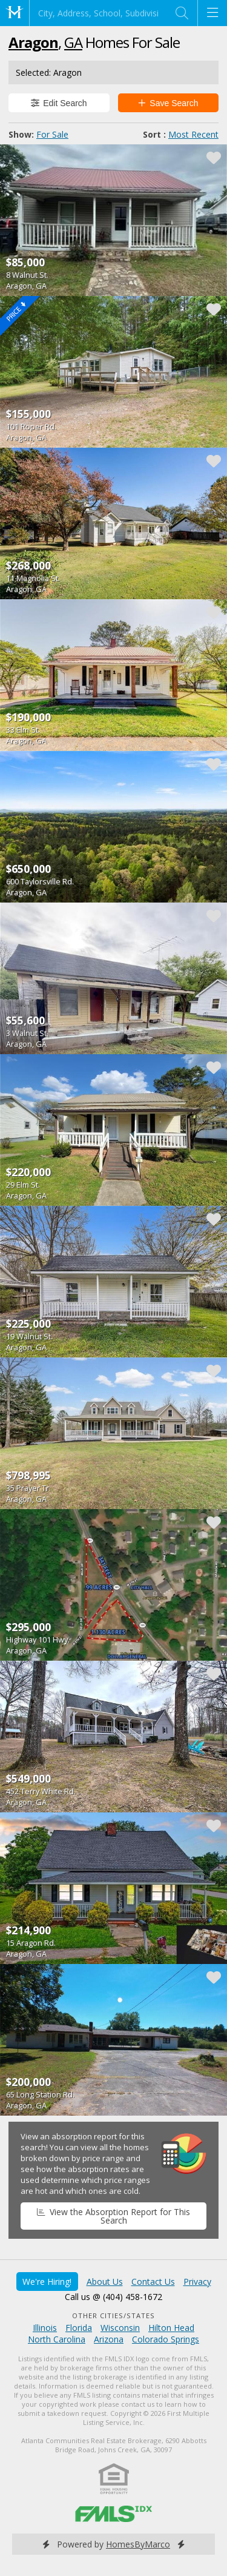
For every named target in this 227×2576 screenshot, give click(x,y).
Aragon (33, 42)
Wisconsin (120, 2327)
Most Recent (193, 134)
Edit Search (59, 103)
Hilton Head (171, 2327)
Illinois (45, 2327)
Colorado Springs (165, 2339)
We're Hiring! (46, 2281)
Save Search (168, 103)
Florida (78, 2327)
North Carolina (56, 2339)
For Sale (52, 134)
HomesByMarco (138, 2544)
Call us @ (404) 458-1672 (113, 2296)
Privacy (197, 2281)
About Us (105, 2281)
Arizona (108, 2339)
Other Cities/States (113, 2315)
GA (73, 42)
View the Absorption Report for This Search (113, 2216)
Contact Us (153, 2281)
